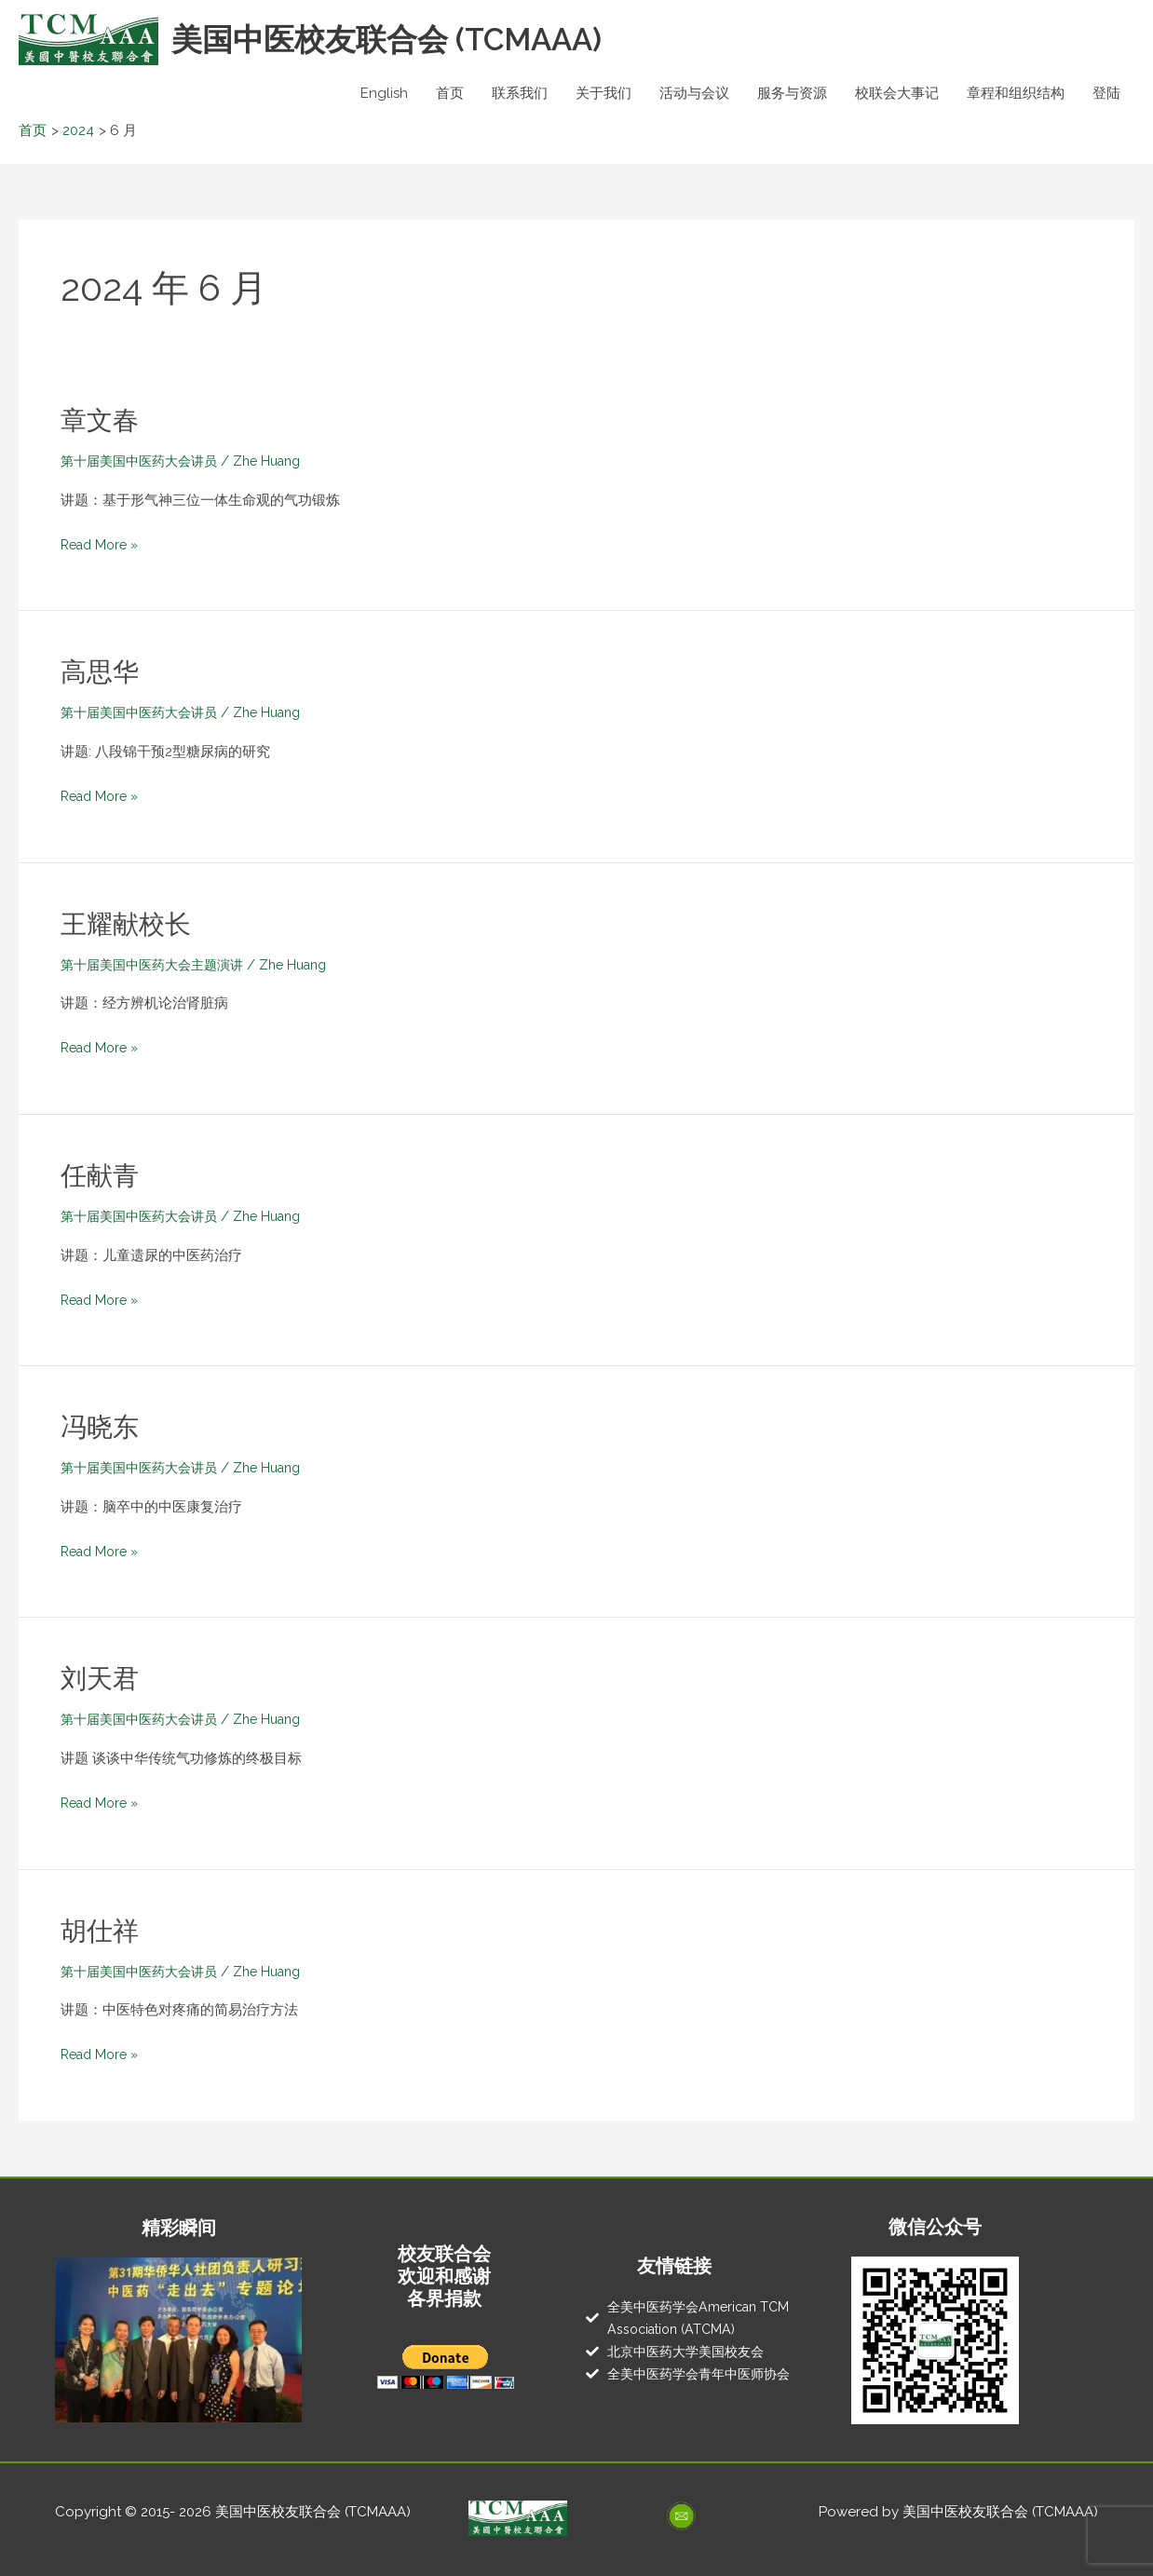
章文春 (102, 419)
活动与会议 (694, 93)
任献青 (102, 1175)
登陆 (1106, 93)
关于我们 (603, 93)
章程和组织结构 (1016, 93)
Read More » (103, 543)
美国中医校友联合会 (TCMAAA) (401, 39)
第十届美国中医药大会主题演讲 (158, 964)
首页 (450, 93)
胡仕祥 (102, 1930)
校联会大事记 (897, 93)
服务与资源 (792, 93)
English (384, 93)
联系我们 (520, 93)
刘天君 (102, 1677)
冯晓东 (102, 1426)
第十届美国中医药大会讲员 (144, 461)
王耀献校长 (130, 923)
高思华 (102, 671)
